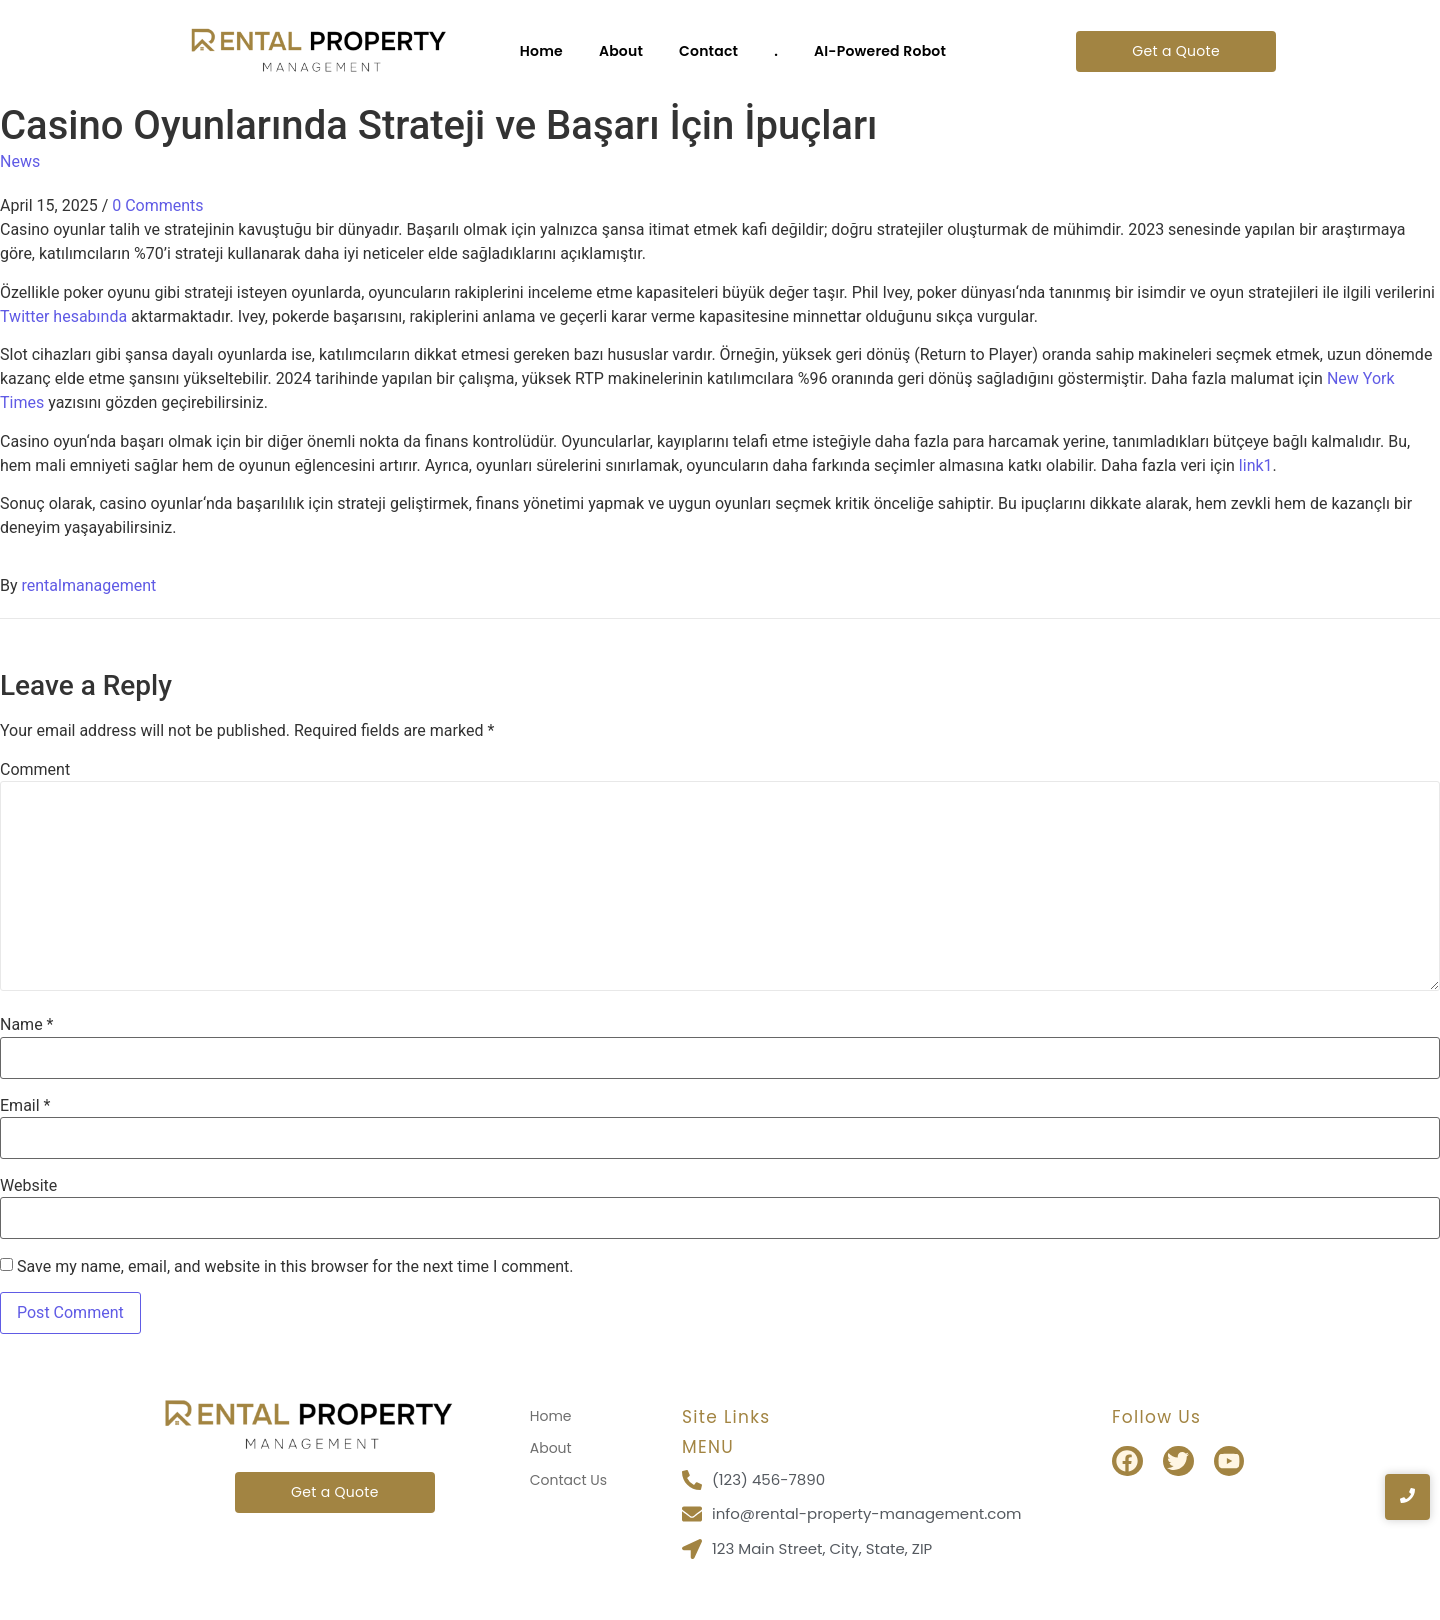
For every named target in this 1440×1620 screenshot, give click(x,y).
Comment (35, 770)
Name (27, 1025)
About (621, 51)
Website (28, 1186)
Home (541, 51)
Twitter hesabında (63, 316)
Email (25, 1106)
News (20, 161)
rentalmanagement (89, 585)
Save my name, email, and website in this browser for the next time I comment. (295, 1267)
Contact (708, 51)
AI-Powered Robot (880, 51)
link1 (1256, 465)
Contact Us (568, 1480)
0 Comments (157, 205)
